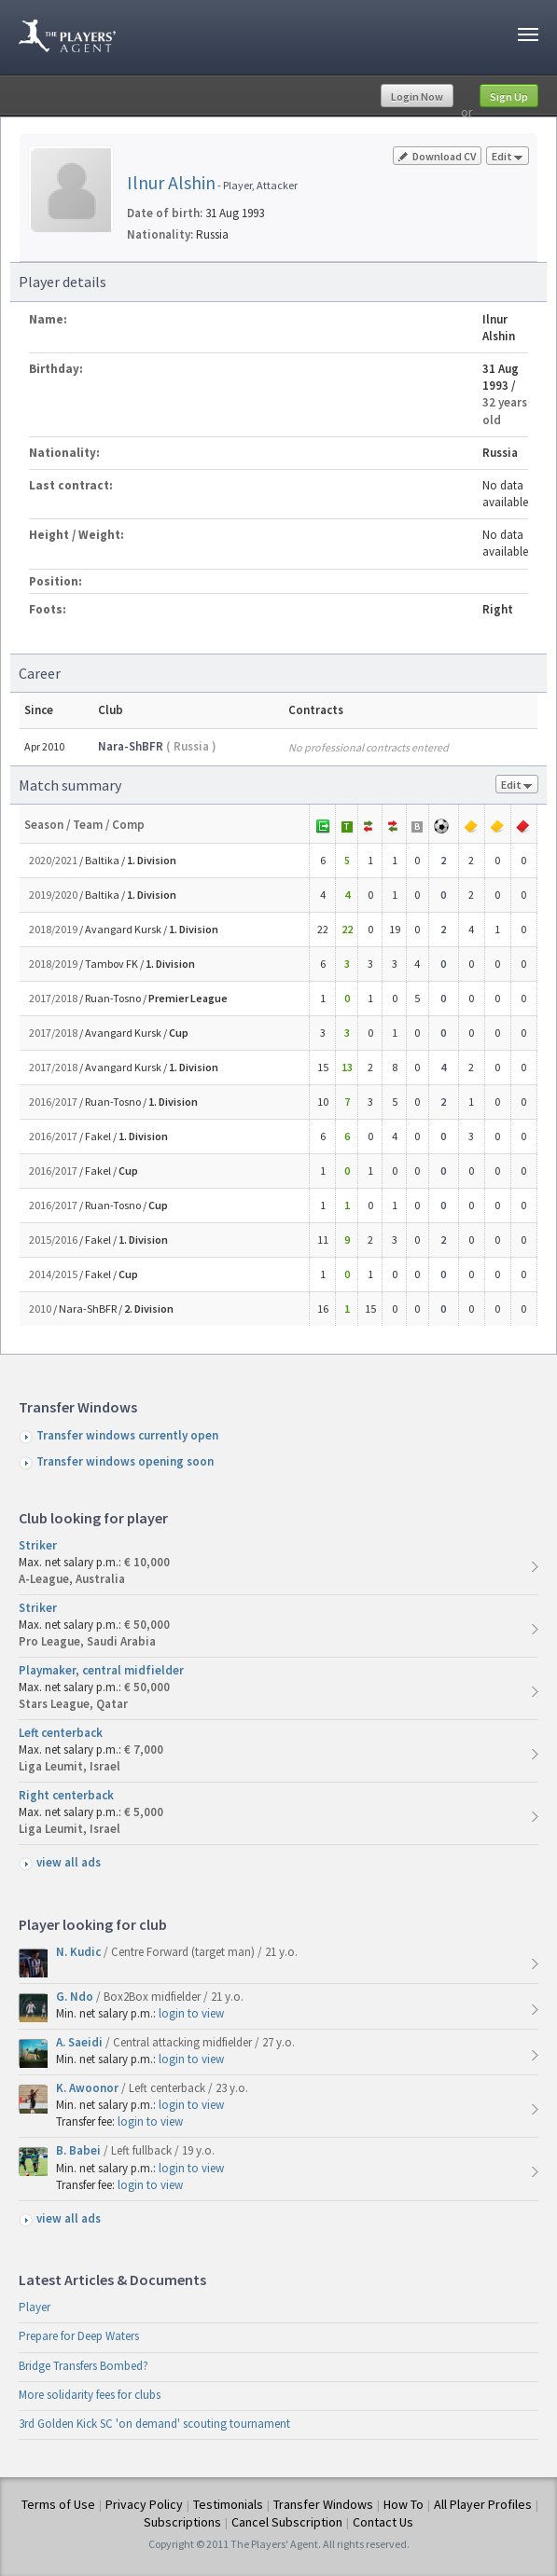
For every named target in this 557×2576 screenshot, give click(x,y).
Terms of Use (58, 2504)
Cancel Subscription (286, 2522)
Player (34, 2307)
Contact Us (383, 2522)
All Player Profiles (483, 2504)
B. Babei (80, 2150)
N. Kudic (80, 1952)
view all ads (68, 1862)
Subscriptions (182, 2522)
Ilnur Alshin (171, 182)
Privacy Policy (144, 2504)
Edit (507, 157)
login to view (191, 2013)
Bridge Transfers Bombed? (83, 2366)
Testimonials (228, 2504)
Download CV (437, 156)
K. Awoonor (88, 2088)
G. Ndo (76, 1996)
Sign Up (509, 96)
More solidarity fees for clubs (89, 2395)
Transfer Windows (323, 2504)
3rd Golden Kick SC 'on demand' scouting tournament (154, 2423)
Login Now (417, 96)
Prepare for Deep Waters (79, 2336)
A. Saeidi (80, 2042)
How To (403, 2504)
